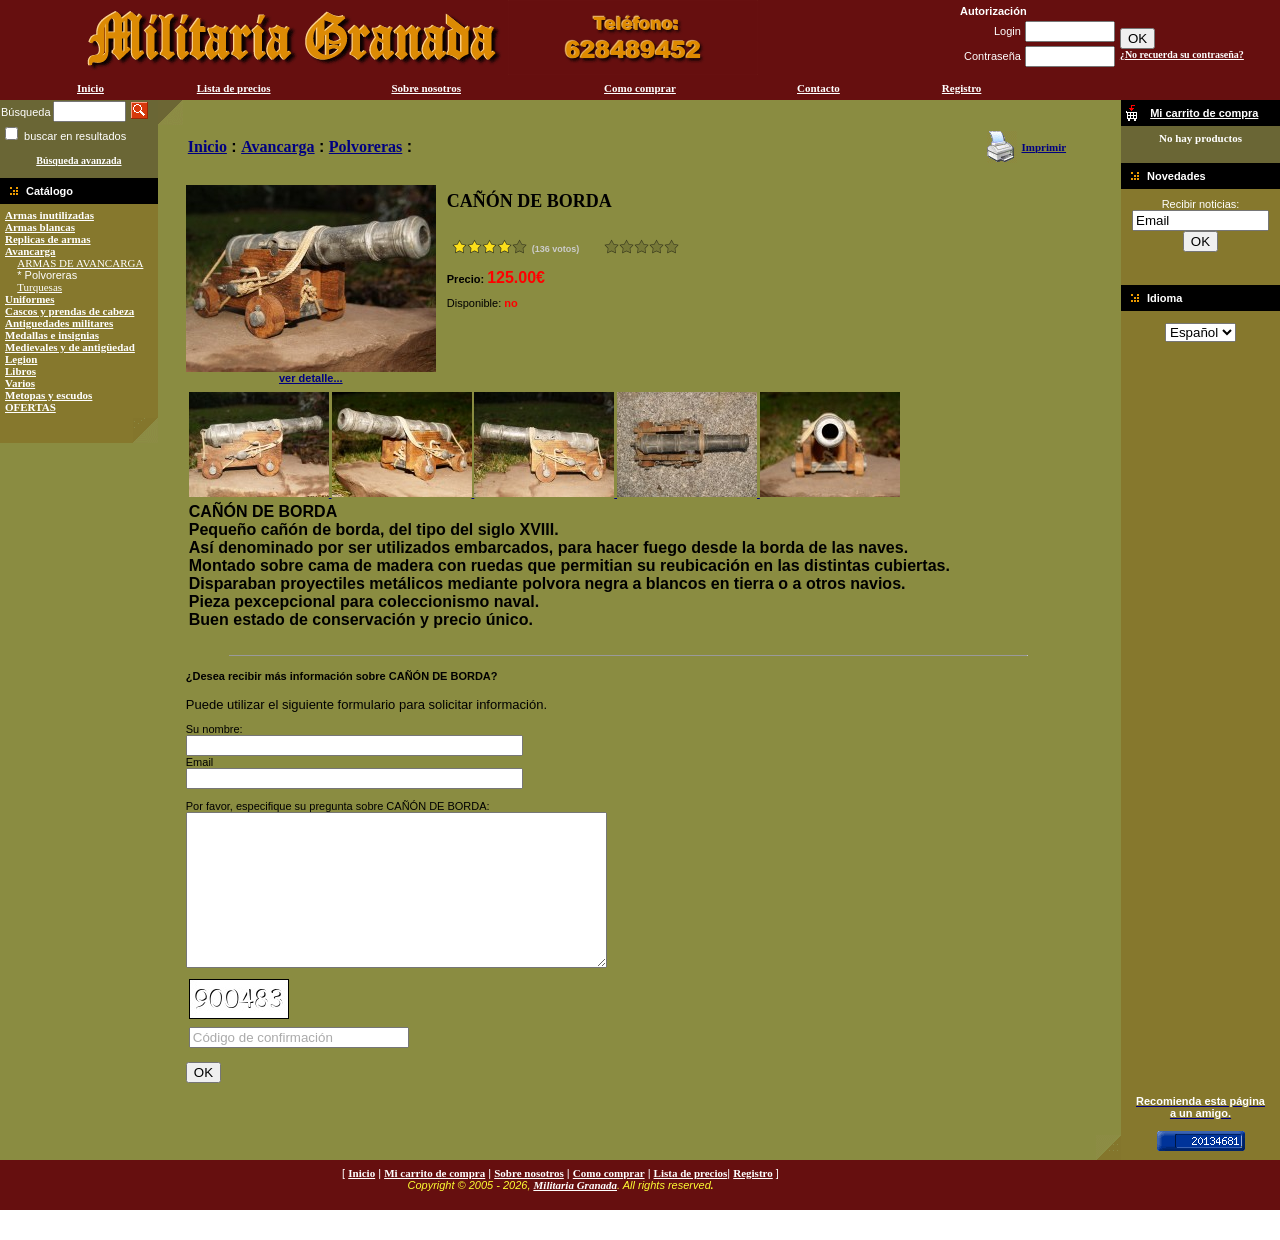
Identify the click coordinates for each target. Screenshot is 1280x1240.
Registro (962, 88)
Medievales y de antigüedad (70, 347)
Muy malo (611, 246)
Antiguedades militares (59, 323)
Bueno (641, 246)
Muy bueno (656, 246)
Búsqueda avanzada (78, 160)
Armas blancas (40, 227)
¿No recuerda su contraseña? (1182, 54)
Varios (20, 383)
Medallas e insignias (52, 335)
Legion (21, 359)
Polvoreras (365, 146)
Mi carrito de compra (434, 1203)
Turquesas (39, 287)
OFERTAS (30, 407)
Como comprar (640, 88)
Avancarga (30, 251)
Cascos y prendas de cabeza (69, 311)
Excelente (671, 246)
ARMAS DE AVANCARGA (80, 263)
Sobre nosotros (426, 88)
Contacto (818, 88)
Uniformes (30, 299)
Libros (20, 371)
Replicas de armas (48, 239)
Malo (626, 246)
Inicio (90, 88)
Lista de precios (234, 88)
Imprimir (1043, 147)
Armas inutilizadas (49, 215)
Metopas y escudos (48, 395)
